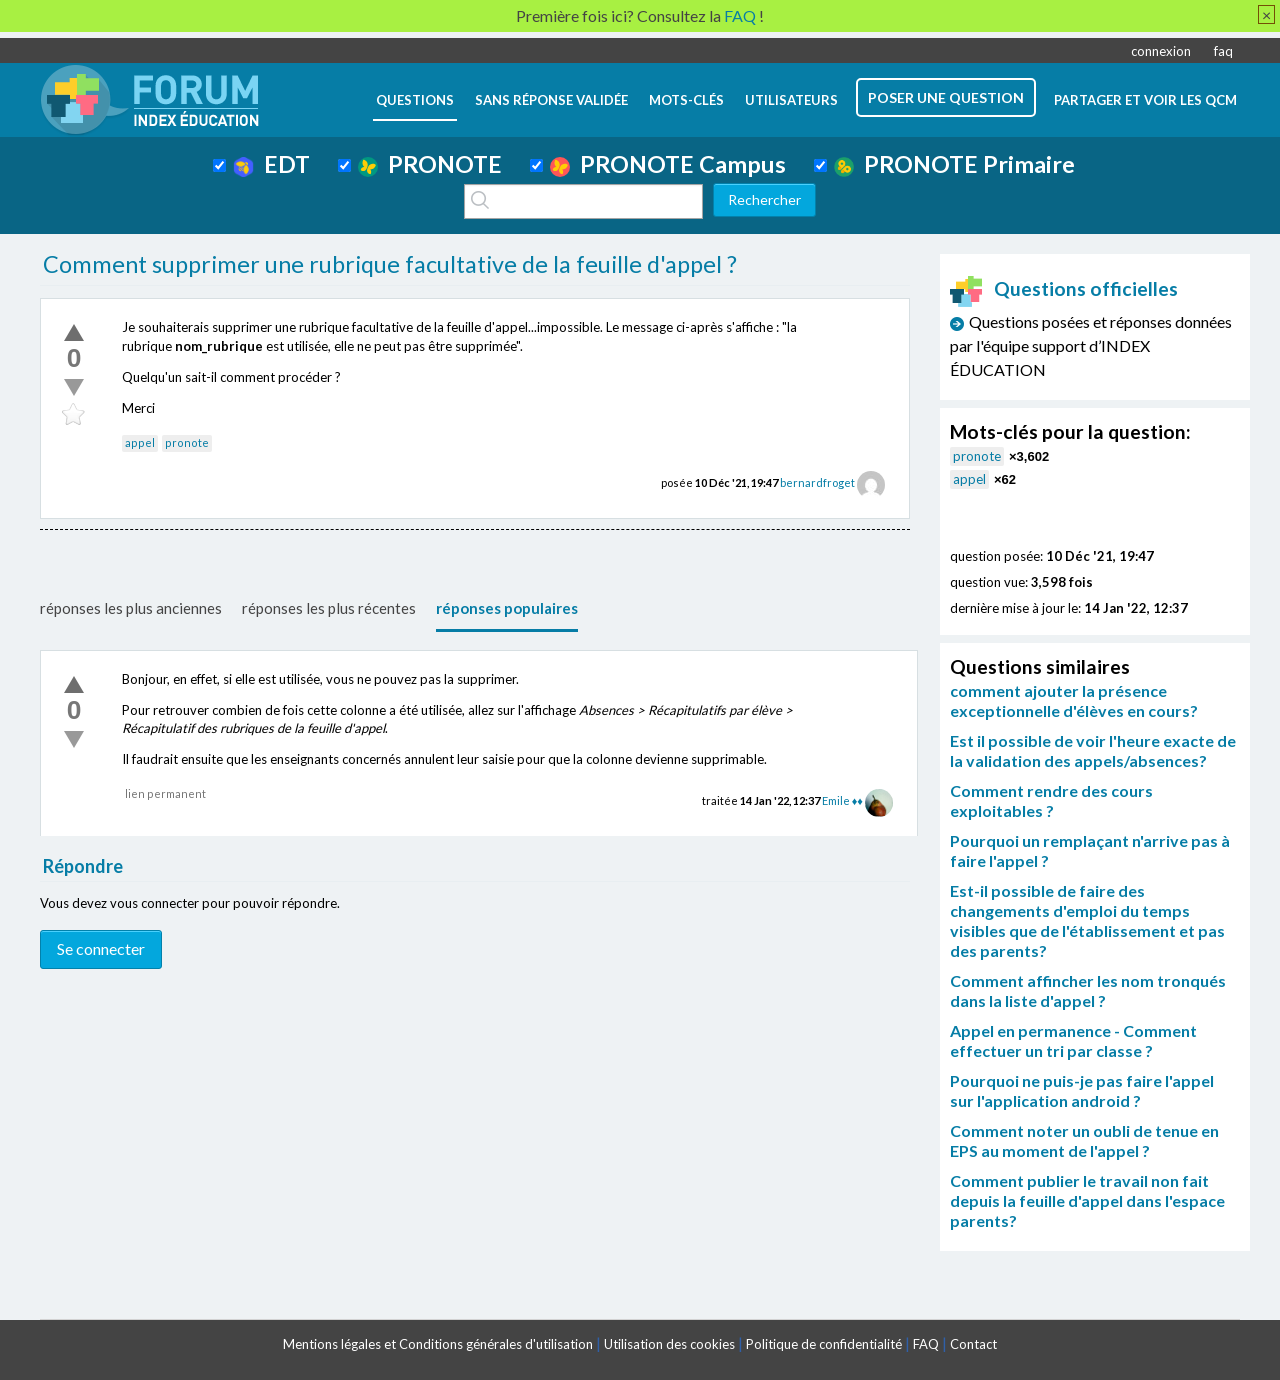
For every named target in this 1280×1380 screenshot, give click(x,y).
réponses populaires (507, 608)
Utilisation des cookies (669, 1344)
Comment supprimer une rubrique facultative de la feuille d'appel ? (390, 264)
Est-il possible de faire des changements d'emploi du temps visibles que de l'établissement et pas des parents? (1087, 920)
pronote (187, 442)
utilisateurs (791, 100)
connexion (1161, 51)
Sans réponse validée (551, 100)
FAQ (926, 1344)
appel (140, 442)
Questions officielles (1064, 288)
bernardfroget (817, 482)
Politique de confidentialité (824, 1344)
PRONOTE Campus (668, 164)
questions (415, 100)
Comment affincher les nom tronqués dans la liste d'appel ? (1088, 990)
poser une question (946, 97)
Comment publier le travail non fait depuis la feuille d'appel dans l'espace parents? (1087, 1200)
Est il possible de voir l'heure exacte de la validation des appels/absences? (1093, 750)
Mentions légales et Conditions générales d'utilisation (438, 1344)
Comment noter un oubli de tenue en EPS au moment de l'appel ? (1084, 1140)
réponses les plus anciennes (131, 608)
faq (1223, 51)
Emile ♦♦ (842, 800)
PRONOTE (430, 164)
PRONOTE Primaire (954, 164)
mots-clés (686, 100)
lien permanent (165, 793)
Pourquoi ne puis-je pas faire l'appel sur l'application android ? (1082, 1090)
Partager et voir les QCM (1145, 100)
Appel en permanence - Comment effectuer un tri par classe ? (1073, 1040)
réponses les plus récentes (329, 608)
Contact (973, 1344)
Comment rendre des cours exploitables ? (1051, 800)
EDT (271, 164)
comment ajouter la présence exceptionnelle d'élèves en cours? (1074, 700)
